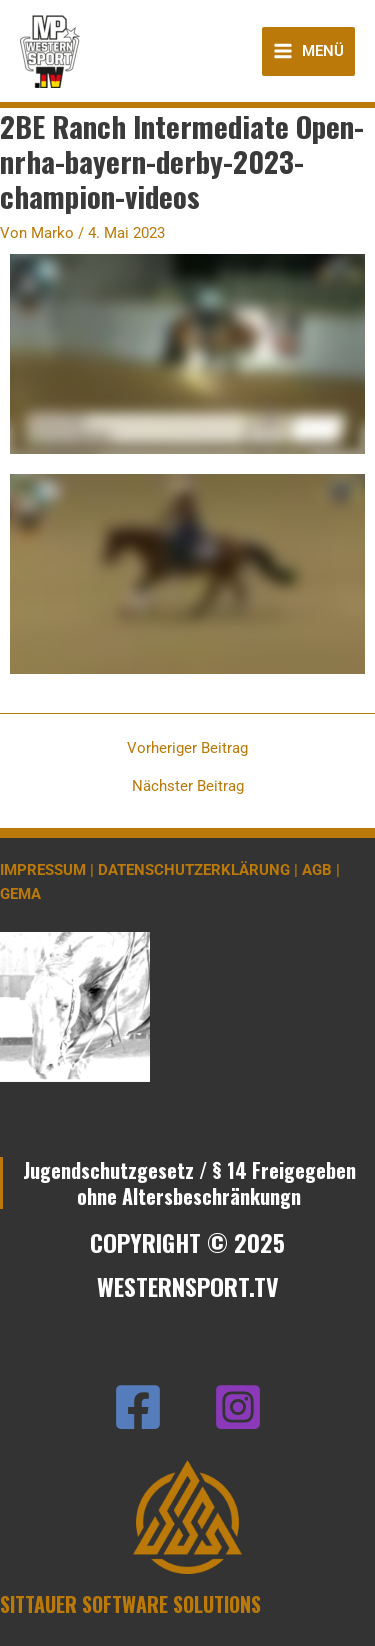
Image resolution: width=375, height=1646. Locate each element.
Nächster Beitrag (188, 786)
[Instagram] (238, 1407)
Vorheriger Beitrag (187, 748)
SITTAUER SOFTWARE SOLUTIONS (130, 1604)
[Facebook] (138, 1407)
